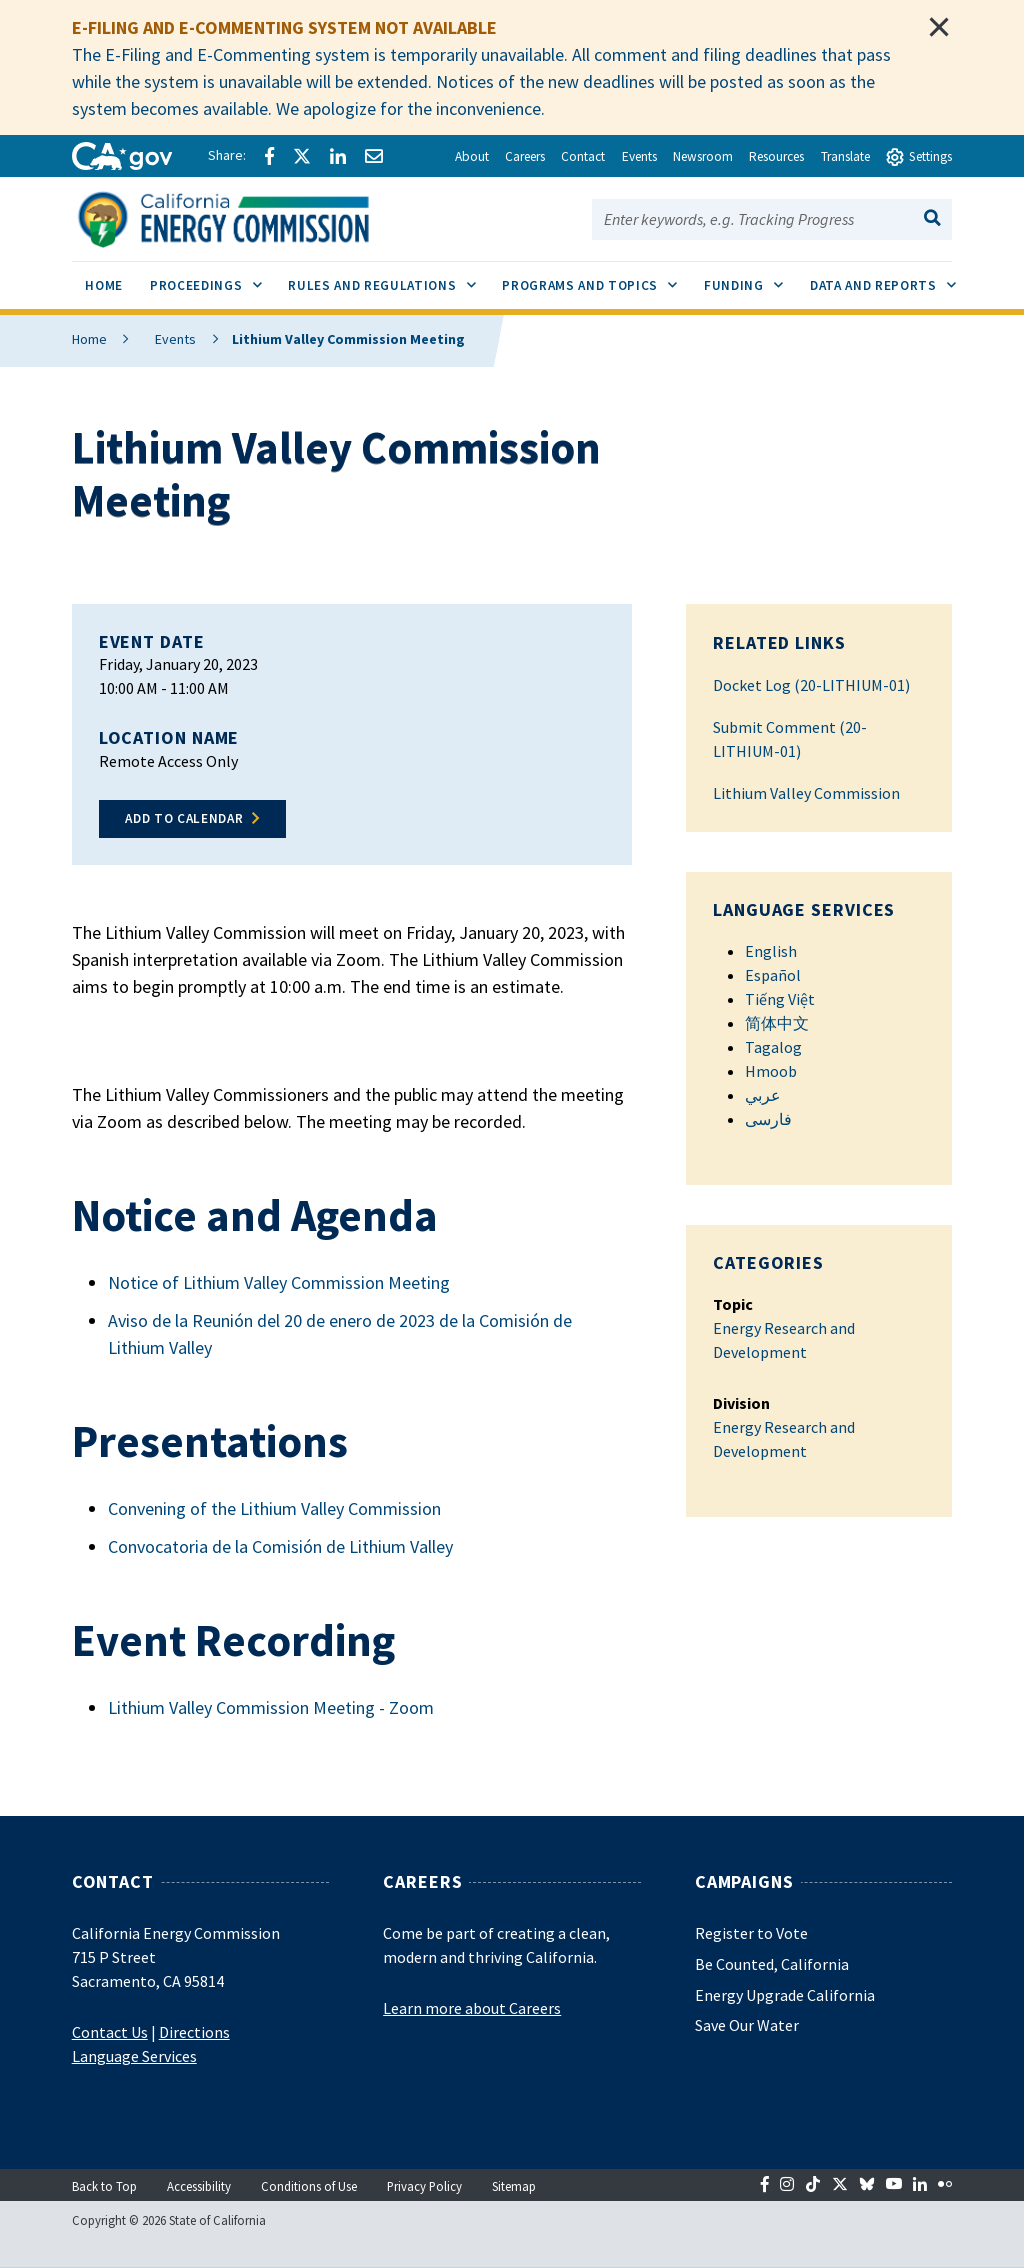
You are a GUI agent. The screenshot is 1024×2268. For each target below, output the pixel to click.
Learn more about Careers (472, 2008)
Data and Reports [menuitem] (889, 278)
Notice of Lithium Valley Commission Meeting (279, 1282)
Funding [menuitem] (750, 278)
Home (89, 339)
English (771, 951)
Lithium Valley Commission (806, 793)
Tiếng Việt (780, 999)
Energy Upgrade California (785, 1995)
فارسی (768, 1119)
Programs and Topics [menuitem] (596, 278)
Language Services (134, 2056)
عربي (763, 1095)
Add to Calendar (184, 818)
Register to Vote (751, 1933)
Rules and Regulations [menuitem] (388, 278)
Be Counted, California (772, 1964)
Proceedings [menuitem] (212, 278)
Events (163, 339)
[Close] (938, 27)
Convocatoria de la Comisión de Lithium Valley (280, 1546)
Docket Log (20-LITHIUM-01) (811, 685)
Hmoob (771, 1071)
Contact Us (110, 2032)
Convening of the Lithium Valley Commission (274, 1508)
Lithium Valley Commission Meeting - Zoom (271, 1707)
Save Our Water (747, 2025)
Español (773, 975)
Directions (194, 2032)
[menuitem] (104, 288)
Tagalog (773, 1047)
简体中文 (777, 1023)
